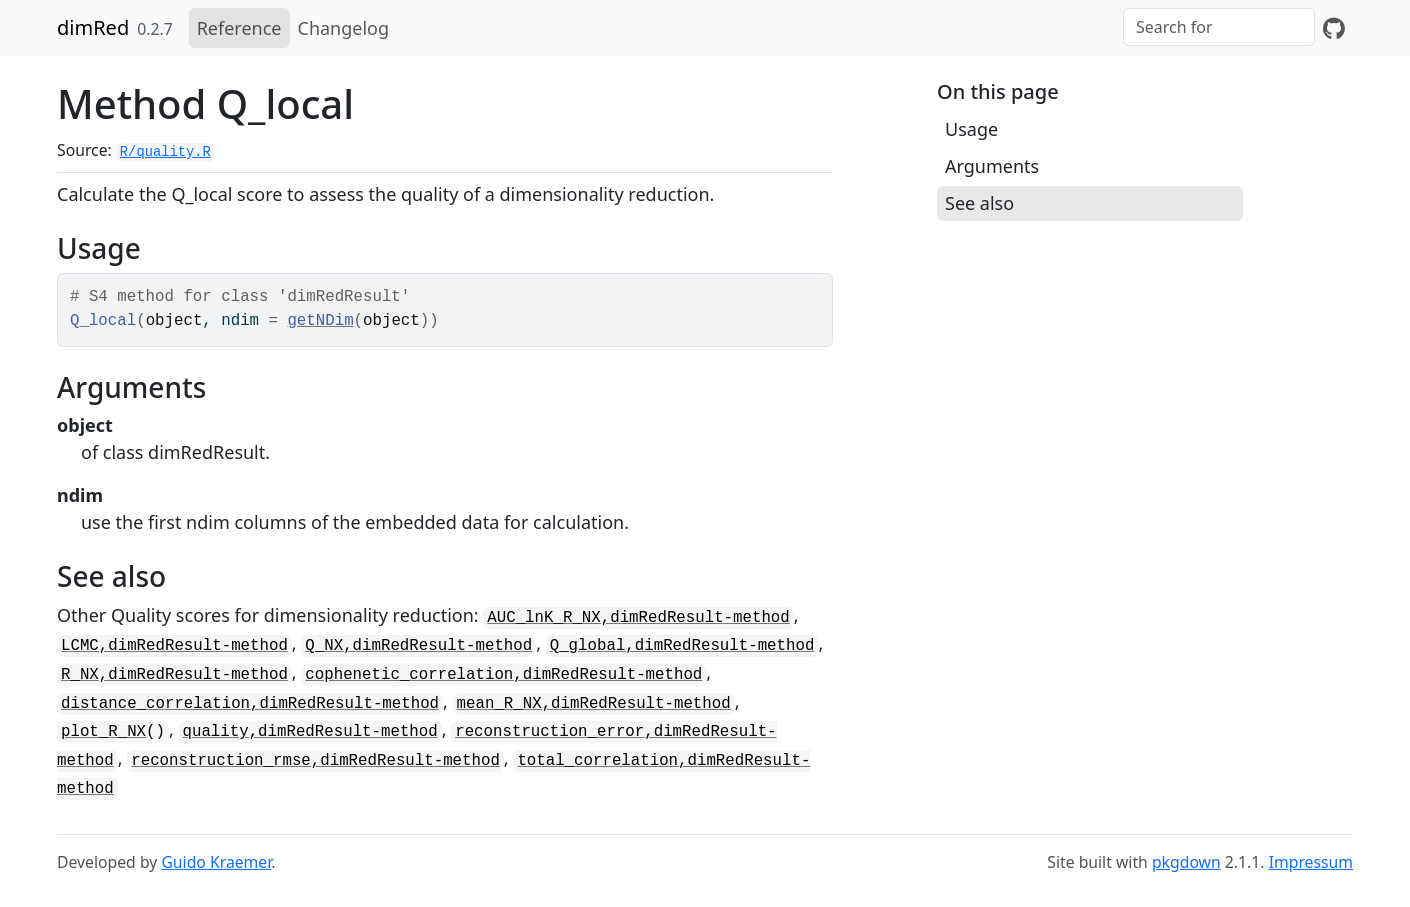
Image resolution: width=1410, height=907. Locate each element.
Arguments (992, 166)
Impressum (1311, 862)
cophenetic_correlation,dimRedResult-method (503, 675)
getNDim (320, 321)
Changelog (344, 28)
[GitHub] (1334, 28)
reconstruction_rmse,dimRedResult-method (315, 761)
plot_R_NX (103, 732)
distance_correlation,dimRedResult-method (250, 704)
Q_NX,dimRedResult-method (418, 646)
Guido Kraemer (216, 862)
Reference (239, 28)
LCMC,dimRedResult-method (174, 646)
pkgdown (1186, 862)
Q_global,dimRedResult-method (682, 646)
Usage (971, 129)
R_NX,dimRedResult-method (174, 675)
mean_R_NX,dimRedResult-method (594, 704)
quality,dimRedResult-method (310, 732)
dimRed (93, 27)
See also (979, 203)
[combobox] (1219, 27)
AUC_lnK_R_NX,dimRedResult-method (638, 618)
